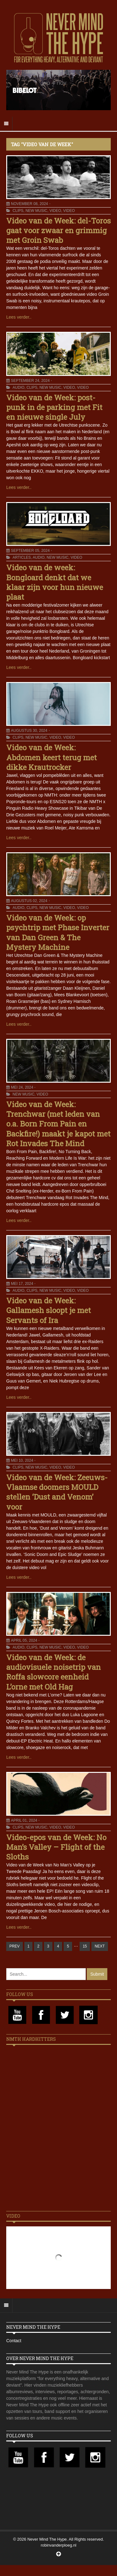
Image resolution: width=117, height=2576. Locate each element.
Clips (17, 210)
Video (55, 210)
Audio (18, 387)
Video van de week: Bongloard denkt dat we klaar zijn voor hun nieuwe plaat (54, 582)
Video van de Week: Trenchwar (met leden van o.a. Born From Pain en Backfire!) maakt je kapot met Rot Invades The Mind (58, 1123)
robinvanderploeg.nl (58, 2545)
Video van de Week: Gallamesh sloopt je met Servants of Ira (48, 1310)
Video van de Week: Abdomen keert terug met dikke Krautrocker (51, 757)
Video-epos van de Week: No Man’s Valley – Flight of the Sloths (56, 1847)
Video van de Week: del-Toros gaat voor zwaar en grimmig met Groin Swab (58, 230)
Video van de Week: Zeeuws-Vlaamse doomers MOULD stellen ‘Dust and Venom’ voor (57, 1492)
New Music (36, 210)
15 (85, 1946)
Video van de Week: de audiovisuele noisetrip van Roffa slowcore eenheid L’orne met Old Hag (53, 1672)
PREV (14, 1946)
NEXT (100, 1946)
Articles (21, 557)
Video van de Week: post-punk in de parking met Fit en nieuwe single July (54, 407)
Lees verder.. (19, 317)
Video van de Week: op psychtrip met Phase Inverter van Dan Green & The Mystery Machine (57, 932)
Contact (13, 2340)
